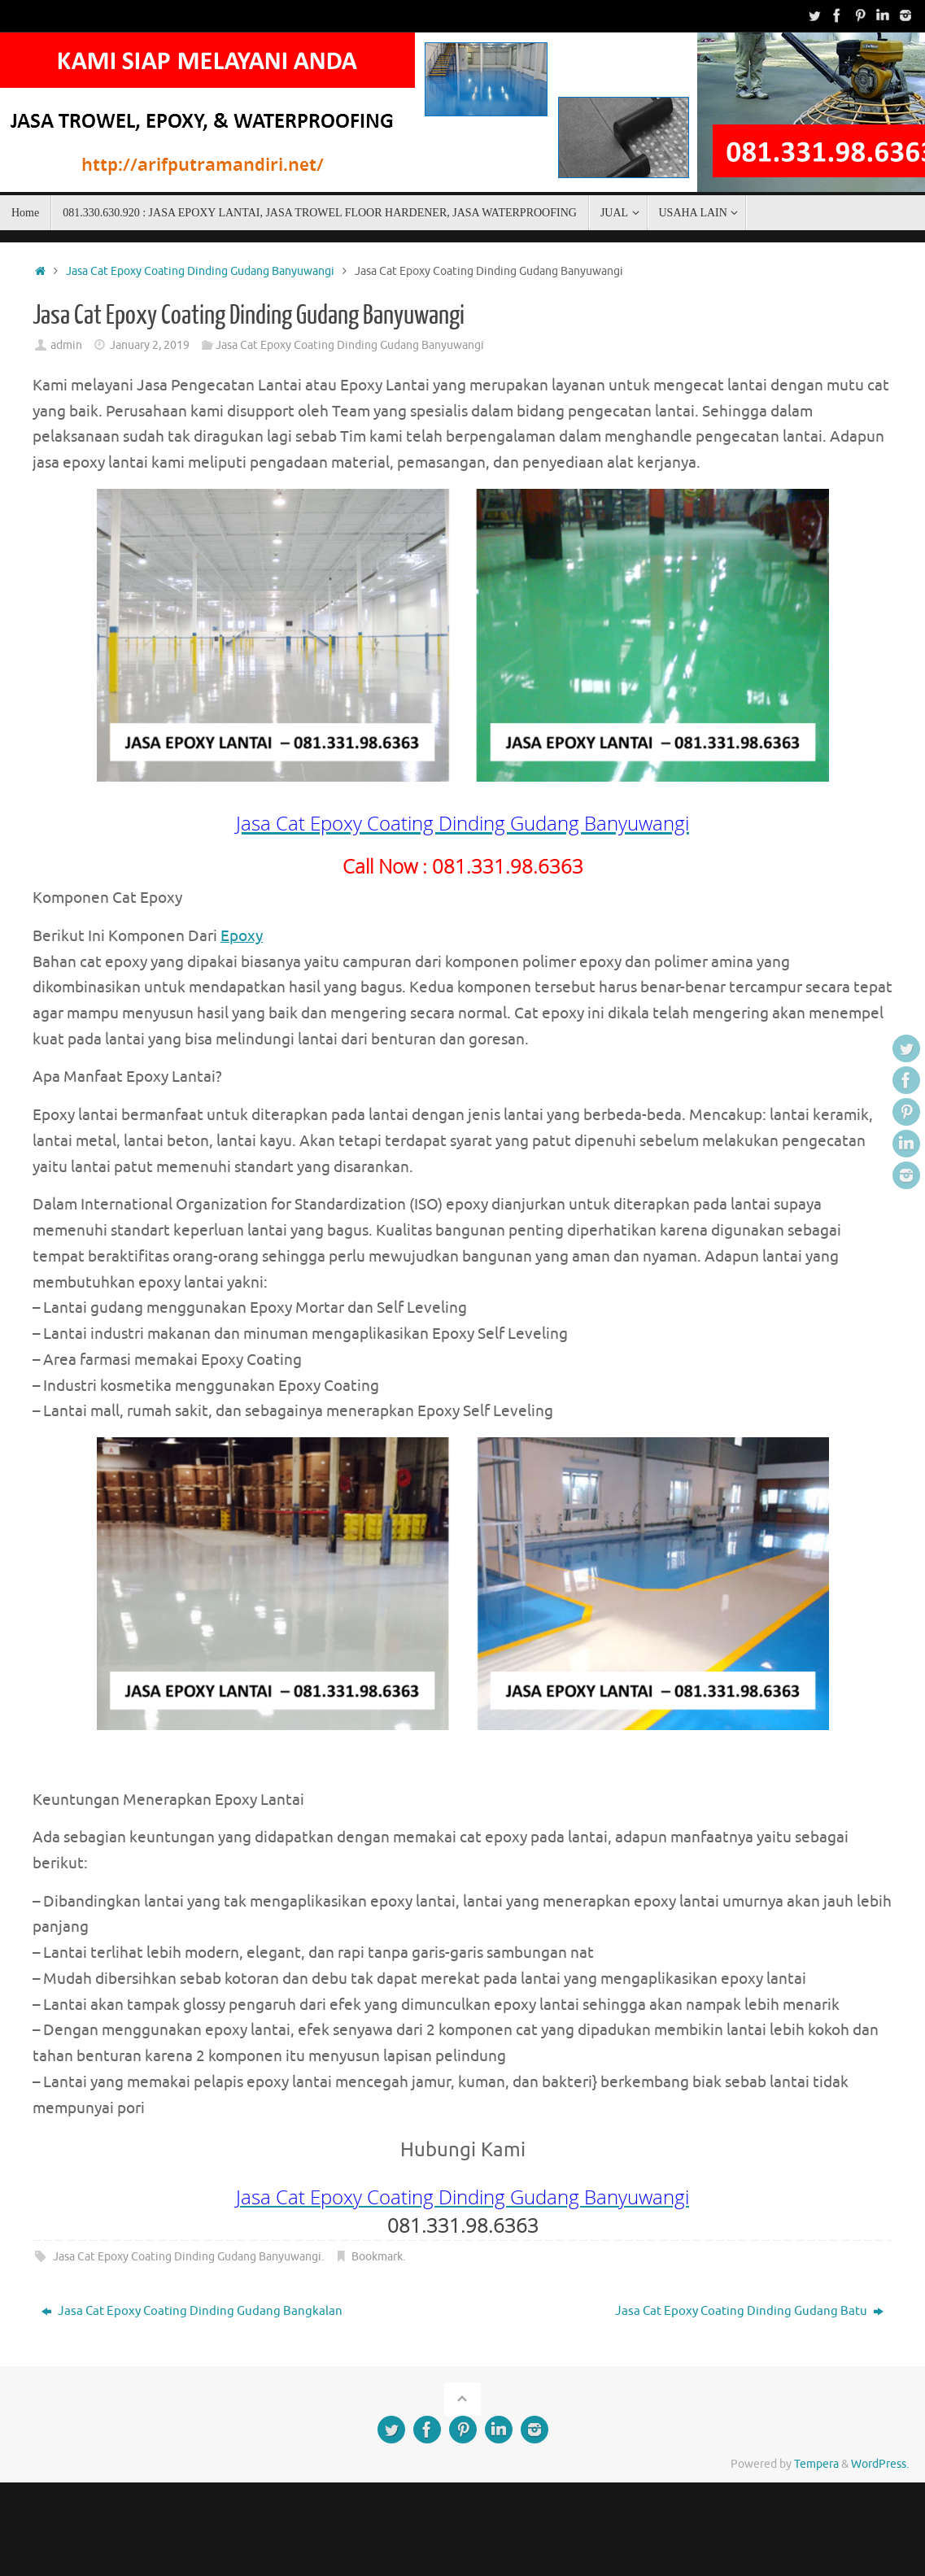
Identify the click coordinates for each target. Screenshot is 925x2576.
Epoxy (241, 936)
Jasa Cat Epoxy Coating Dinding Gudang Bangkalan (192, 2311)
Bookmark (377, 2257)
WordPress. (880, 2464)
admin (66, 345)
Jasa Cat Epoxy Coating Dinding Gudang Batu (749, 2311)
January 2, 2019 (150, 345)
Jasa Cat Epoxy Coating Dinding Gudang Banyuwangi (200, 271)
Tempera (816, 2464)
